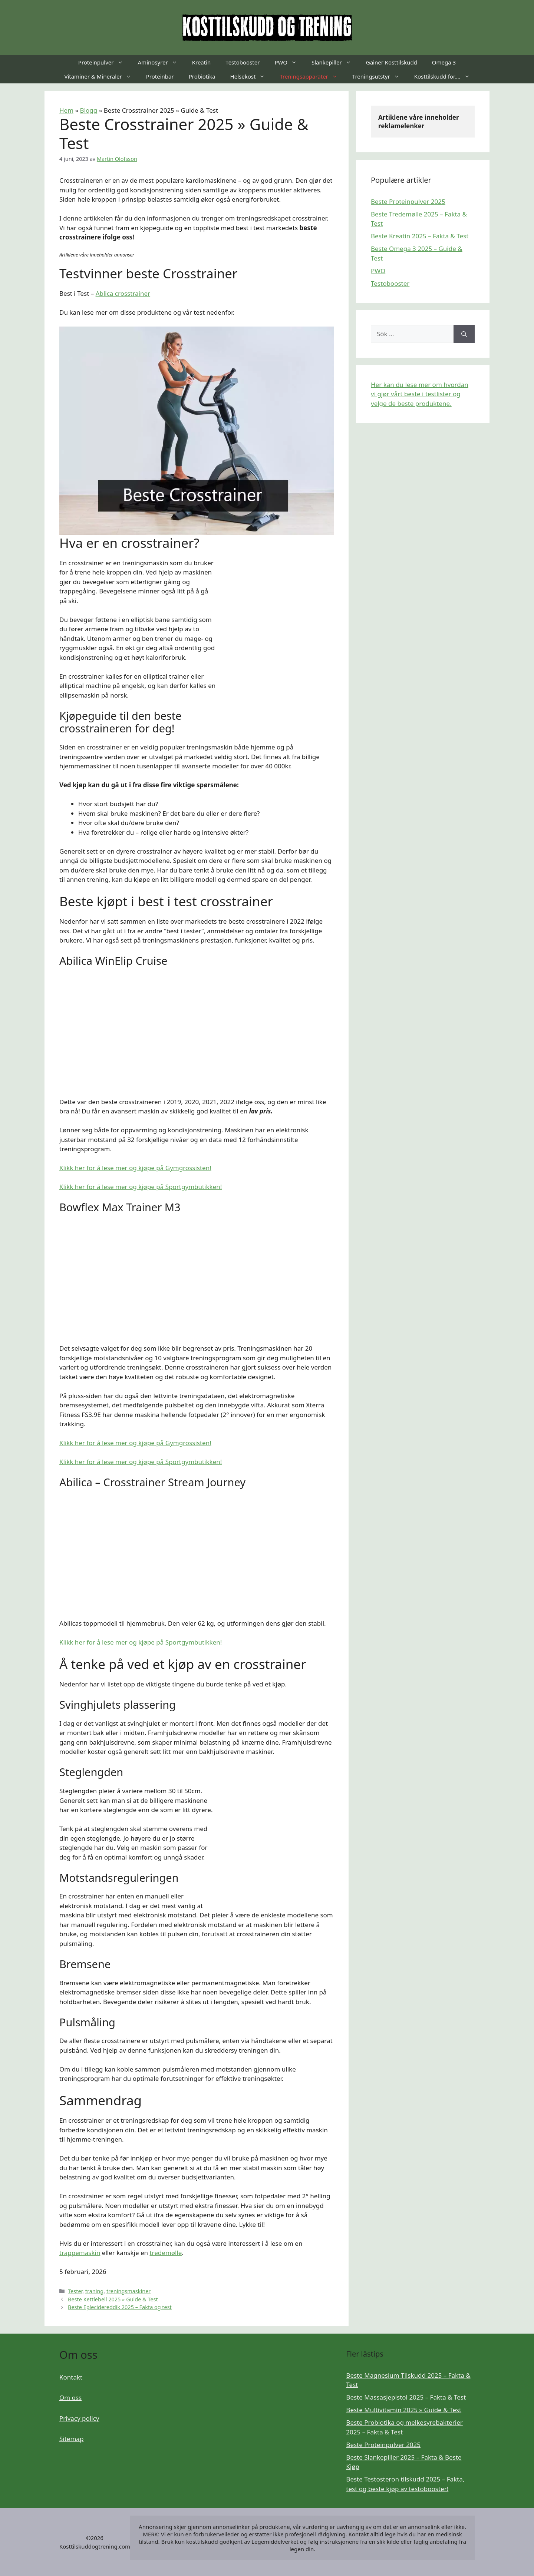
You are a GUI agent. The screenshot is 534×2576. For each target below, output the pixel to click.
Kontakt (70, 2377)
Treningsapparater (312, 76)
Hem (66, 110)
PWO (289, 62)
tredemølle (165, 2252)
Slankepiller (335, 62)
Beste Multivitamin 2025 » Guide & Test (403, 2410)
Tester (75, 2291)
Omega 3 (444, 62)
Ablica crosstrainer (123, 293)
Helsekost (251, 76)
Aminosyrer (161, 62)
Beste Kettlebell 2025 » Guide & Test (113, 2299)
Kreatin (201, 62)
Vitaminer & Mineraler (101, 76)
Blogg (89, 110)
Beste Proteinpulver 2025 (408, 201)
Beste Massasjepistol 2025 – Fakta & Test (406, 2397)
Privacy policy (79, 2418)
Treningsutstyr (379, 76)
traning (94, 2291)
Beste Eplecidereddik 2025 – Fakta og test (120, 2307)
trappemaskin (79, 2252)
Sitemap (71, 2438)
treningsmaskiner (128, 2291)
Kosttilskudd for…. (445, 76)
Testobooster (242, 62)
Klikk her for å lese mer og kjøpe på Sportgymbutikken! (140, 1186)
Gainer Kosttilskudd (391, 62)
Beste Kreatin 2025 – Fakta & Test (419, 236)
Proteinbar (160, 76)
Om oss (70, 2397)
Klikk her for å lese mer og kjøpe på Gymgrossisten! (135, 1167)
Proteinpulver (104, 62)
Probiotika (202, 76)
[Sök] (464, 334)
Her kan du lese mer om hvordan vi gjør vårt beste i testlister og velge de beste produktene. (419, 394)
